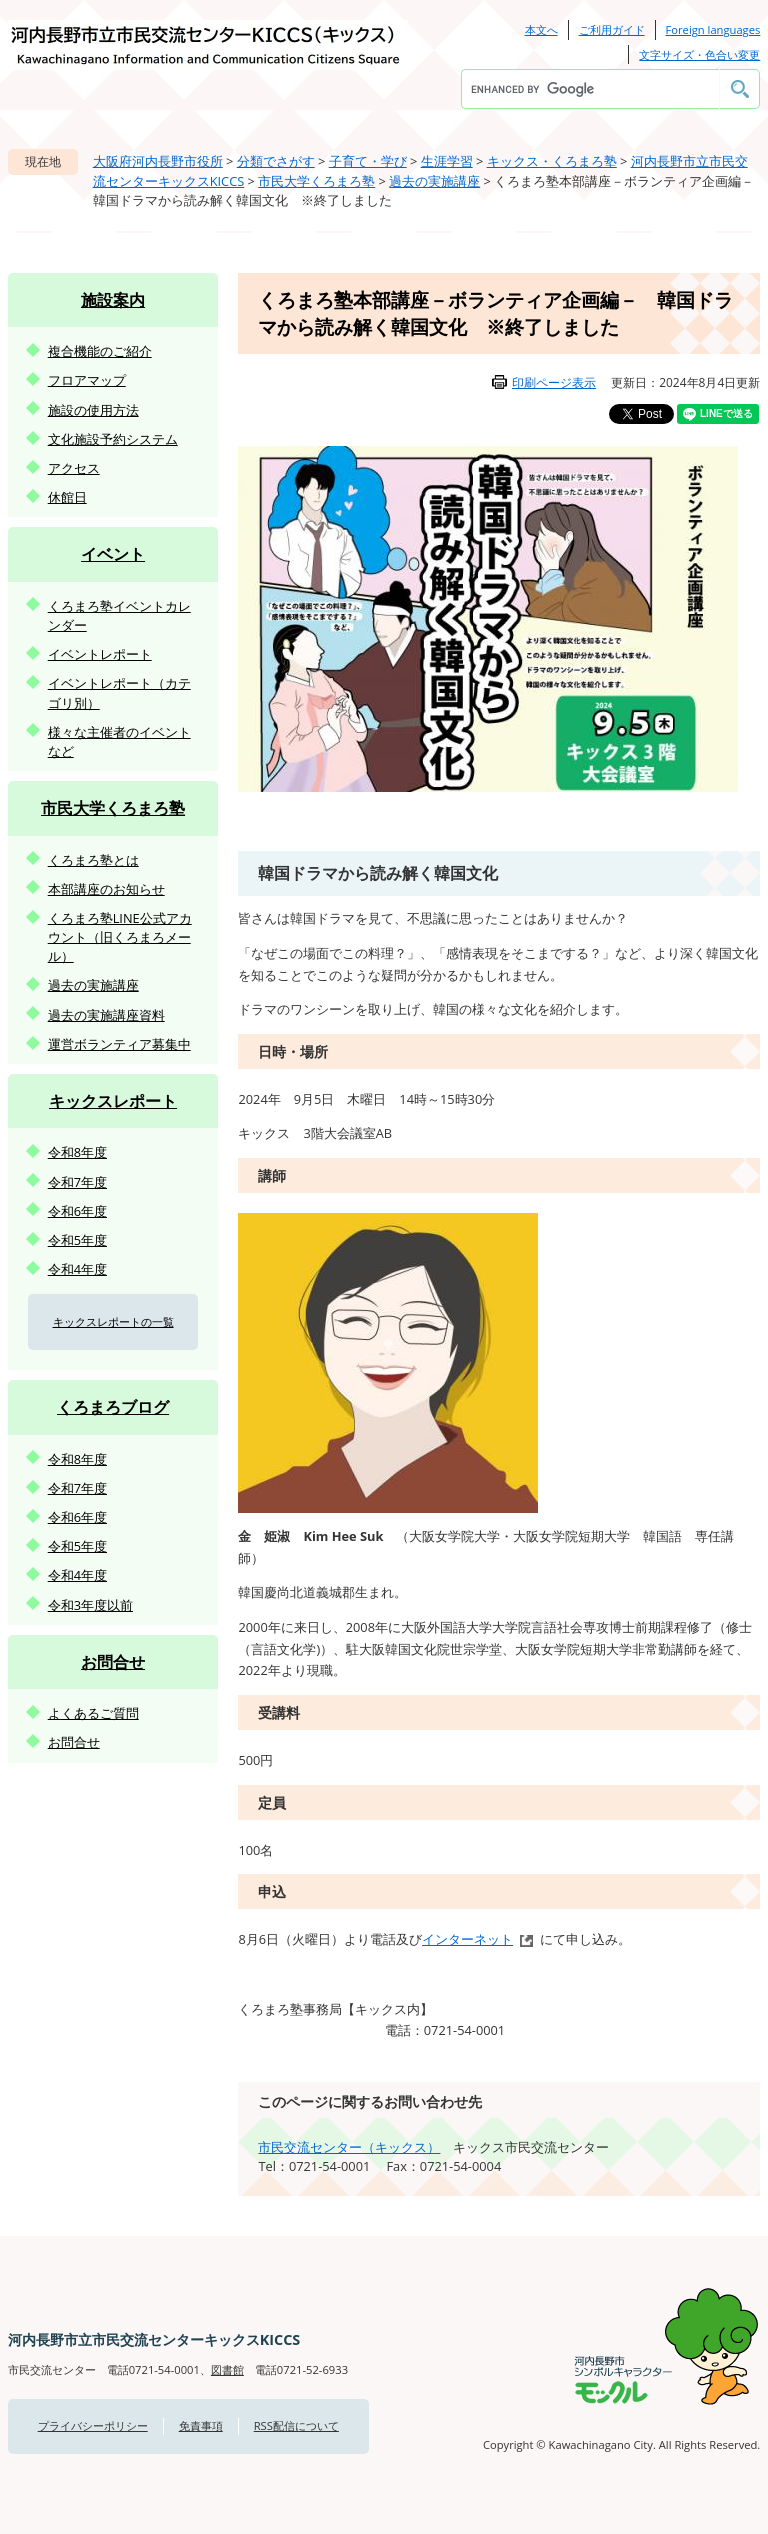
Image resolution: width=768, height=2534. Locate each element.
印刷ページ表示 (554, 382)
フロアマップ (87, 380)
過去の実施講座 (434, 181)
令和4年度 (77, 1269)
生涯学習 (447, 161)
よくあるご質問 (93, 1713)
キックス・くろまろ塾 (552, 161)
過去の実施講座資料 (106, 1015)
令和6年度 (77, 1211)
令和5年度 (77, 1240)
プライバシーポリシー (93, 2425)
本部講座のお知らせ (106, 889)
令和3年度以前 (90, 1605)
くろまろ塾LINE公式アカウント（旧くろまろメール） (120, 937)
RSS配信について (296, 2425)
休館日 (67, 497)
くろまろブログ (113, 1407)
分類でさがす (276, 161)
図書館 (227, 2369)
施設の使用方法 (93, 410)
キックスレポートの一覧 (113, 1321)
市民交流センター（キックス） (349, 2147)
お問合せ (113, 1662)
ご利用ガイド (612, 29)
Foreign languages (713, 29)
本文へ (541, 29)
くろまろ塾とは (93, 860)
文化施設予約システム (113, 439)
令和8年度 (77, 1152)
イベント (113, 554)
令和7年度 (77, 1182)
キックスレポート (113, 1101)
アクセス (74, 468)
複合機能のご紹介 (100, 351)
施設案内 (113, 300)
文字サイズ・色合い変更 (699, 54)
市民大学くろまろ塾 (316, 181)
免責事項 (201, 2425)
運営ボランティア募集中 (119, 1044)
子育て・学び (368, 161)
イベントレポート (100, 654)
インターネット (467, 1939)
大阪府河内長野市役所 (158, 161)
